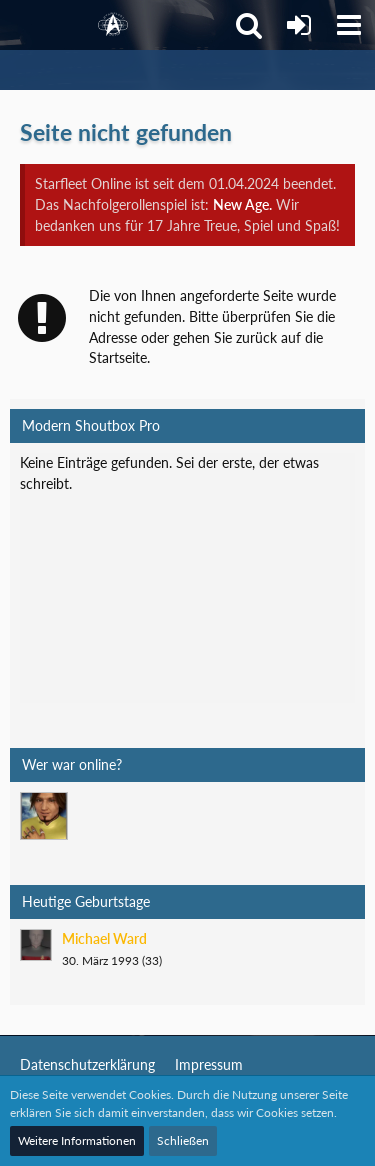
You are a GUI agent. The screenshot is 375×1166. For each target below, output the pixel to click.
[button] (349, 25)
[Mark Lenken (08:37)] (44, 816)
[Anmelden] (299, 25)
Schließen (183, 1140)
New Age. (242, 204)
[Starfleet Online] (113, 25)
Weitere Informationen (77, 1140)
